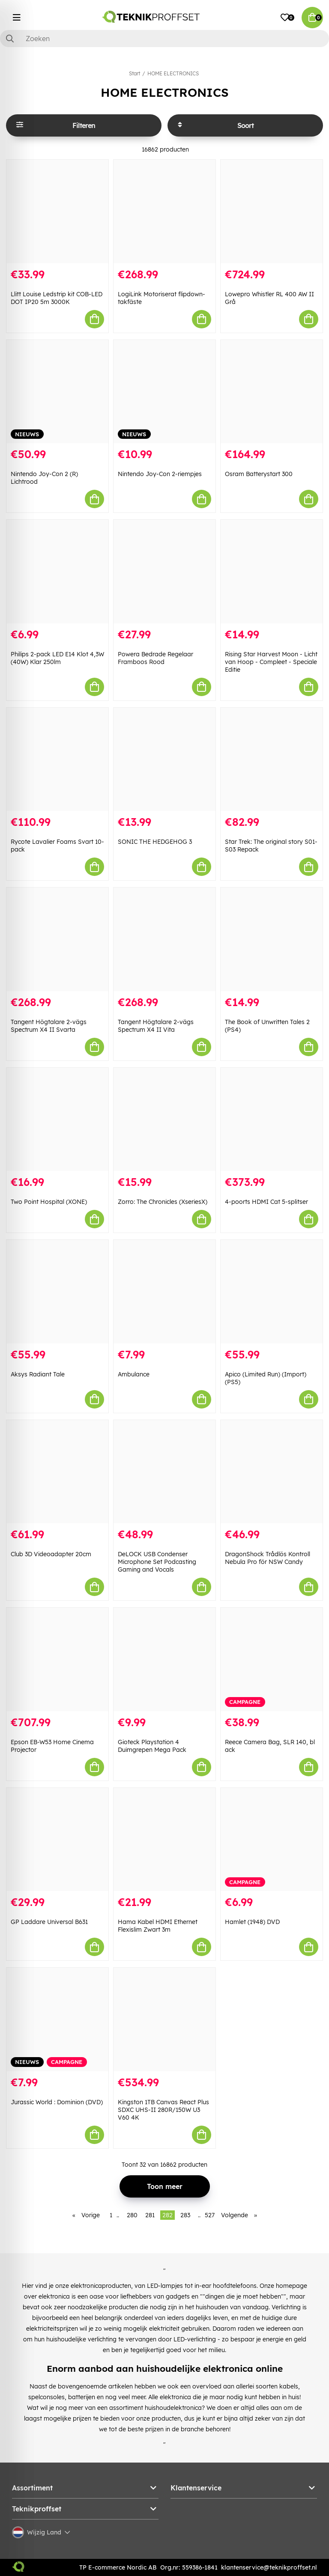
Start (134, 73)
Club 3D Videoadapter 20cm (51, 1554)
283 (185, 2215)
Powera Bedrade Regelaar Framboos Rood (155, 658)
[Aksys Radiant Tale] (57, 1291)
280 (132, 2215)
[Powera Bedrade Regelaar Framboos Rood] (164, 571)
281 (150, 2215)
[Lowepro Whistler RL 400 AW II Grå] (272, 211)
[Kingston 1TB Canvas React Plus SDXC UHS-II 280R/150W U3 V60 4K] (164, 2019)
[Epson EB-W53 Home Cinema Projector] (57, 1659)
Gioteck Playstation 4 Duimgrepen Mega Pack (152, 1746)
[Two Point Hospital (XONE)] (57, 1119)
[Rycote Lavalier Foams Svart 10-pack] (57, 759)
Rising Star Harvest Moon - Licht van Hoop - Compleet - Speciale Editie (271, 661)
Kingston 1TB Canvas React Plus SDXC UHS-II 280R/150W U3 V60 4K (163, 2109)
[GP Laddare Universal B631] (57, 1839)
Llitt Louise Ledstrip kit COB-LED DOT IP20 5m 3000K (56, 298)
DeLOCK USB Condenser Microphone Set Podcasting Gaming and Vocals (157, 1561)
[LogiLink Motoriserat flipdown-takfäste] (164, 211)
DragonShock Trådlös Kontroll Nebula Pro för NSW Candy (267, 1558)
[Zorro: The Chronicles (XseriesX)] (164, 1119)
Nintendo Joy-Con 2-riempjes (160, 474)
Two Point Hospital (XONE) (49, 1202)
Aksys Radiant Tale (38, 1374)
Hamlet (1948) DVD (252, 1922)
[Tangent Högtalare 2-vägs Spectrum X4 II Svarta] (57, 939)
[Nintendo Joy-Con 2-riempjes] (164, 392)
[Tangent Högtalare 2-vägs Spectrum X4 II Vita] (164, 939)
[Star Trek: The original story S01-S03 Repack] (272, 759)
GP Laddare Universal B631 (49, 1922)
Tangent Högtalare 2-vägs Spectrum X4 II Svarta (49, 1025)
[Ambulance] (164, 1291)
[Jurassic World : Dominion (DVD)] (57, 2019)
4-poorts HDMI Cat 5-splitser (266, 1202)
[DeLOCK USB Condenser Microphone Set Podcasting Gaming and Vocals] (164, 1472)
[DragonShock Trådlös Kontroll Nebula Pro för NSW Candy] (272, 1472)
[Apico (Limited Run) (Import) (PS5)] (272, 1291)
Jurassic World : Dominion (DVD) (57, 2102)
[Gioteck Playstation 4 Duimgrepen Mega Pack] (164, 1659)
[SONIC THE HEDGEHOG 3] (164, 759)
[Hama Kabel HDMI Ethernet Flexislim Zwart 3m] (164, 1839)
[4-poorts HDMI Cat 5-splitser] (272, 1119)
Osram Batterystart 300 (259, 474)
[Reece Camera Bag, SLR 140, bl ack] (272, 1659)
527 (210, 2215)
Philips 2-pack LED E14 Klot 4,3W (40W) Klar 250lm (57, 658)
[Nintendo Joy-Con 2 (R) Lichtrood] (57, 392)
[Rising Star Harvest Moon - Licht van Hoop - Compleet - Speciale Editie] (272, 571)
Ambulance (134, 1374)
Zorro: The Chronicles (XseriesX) (162, 1202)
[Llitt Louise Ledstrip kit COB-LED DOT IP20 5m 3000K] (57, 211)
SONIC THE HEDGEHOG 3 (155, 842)
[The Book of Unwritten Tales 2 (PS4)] (272, 939)
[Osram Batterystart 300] (272, 392)
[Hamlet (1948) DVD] (272, 1839)
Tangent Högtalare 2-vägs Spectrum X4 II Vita (156, 1025)
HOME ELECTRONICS (173, 73)
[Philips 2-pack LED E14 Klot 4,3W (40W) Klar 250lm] (57, 571)
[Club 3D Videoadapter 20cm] (57, 1472)
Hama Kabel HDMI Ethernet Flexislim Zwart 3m (157, 1925)
